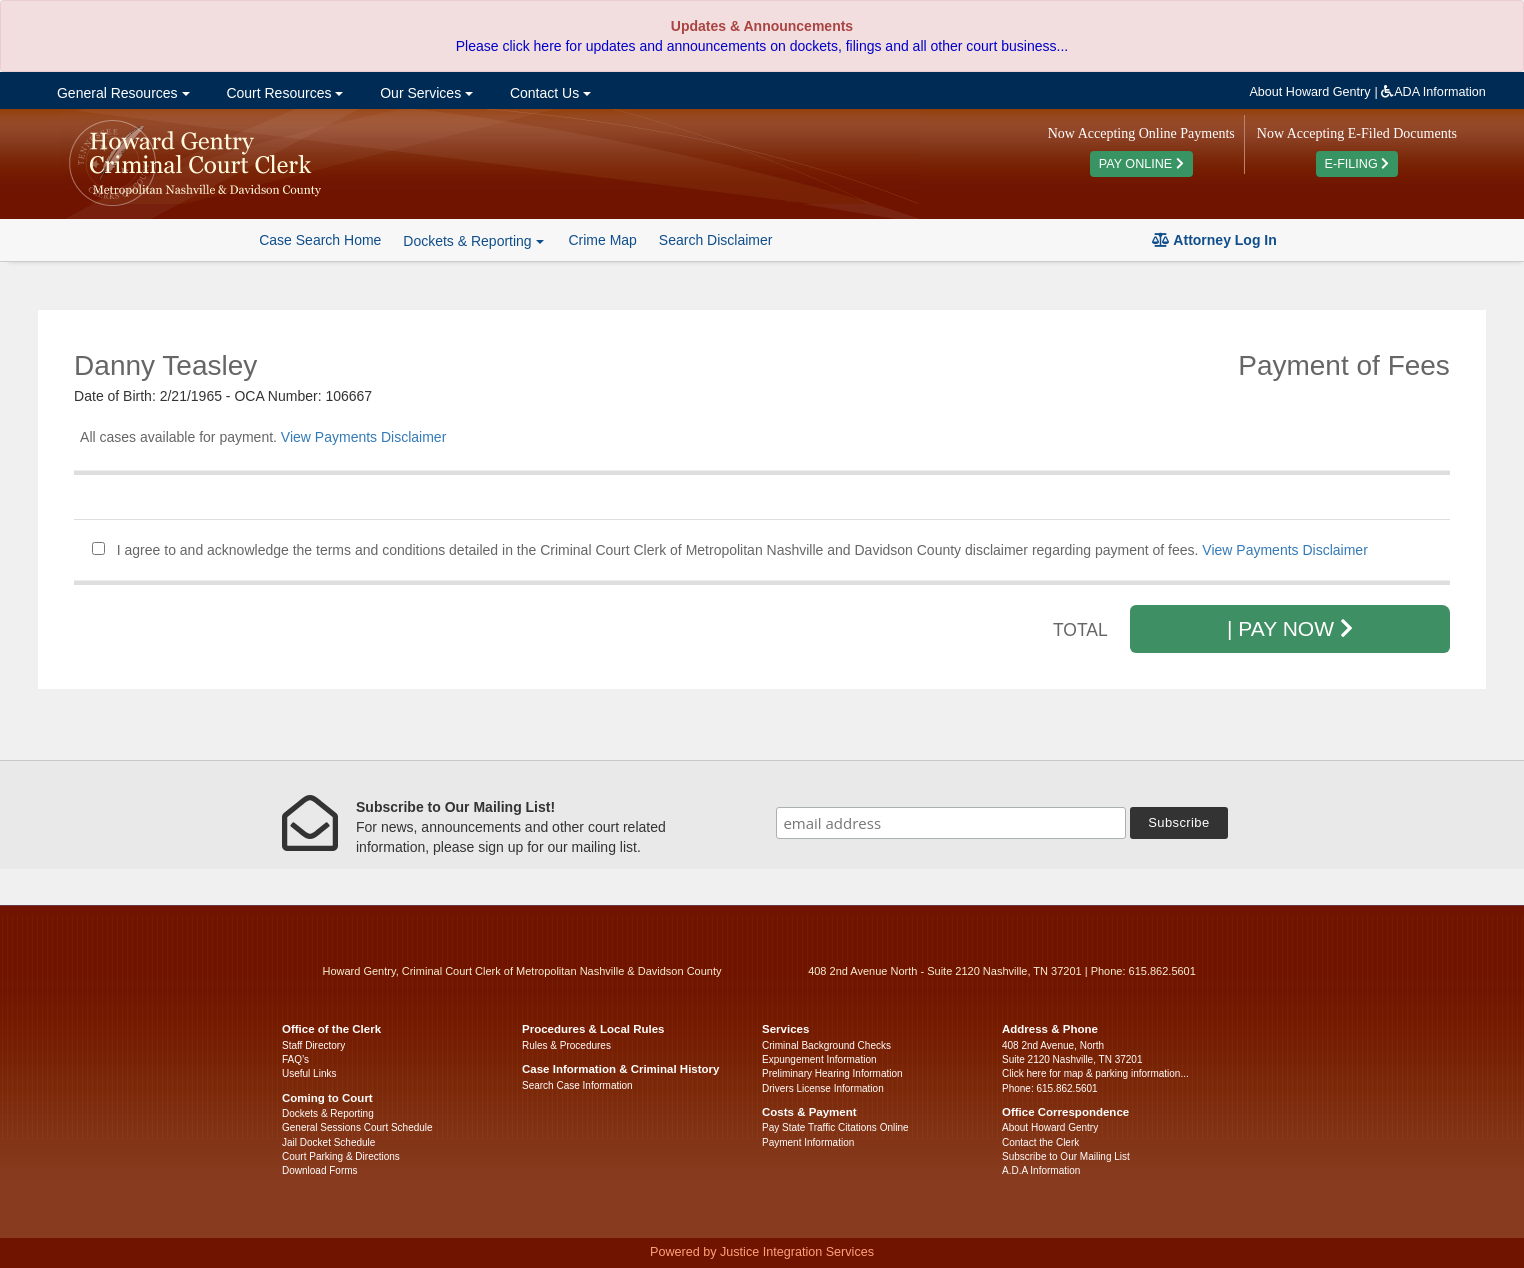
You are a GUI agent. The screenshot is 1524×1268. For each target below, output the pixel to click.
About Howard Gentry (1309, 92)
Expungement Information (819, 1059)
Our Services (424, 93)
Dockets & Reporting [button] (473, 241)
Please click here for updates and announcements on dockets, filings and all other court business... (762, 46)
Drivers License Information (823, 1088)
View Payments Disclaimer (363, 437)
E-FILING (1357, 164)
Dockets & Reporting (328, 1113)
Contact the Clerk (1040, 1142)
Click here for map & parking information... (1095, 1073)
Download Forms (320, 1170)
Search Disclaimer (716, 240)
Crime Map (602, 240)
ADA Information (1433, 92)
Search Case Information (577, 1085)
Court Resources (283, 93)
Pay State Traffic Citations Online (835, 1127)
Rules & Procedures (566, 1045)
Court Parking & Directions (341, 1156)
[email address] (951, 823)
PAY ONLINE (1141, 164)
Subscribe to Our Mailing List (1066, 1156)
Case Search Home (320, 240)
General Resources (121, 93)
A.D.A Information (1041, 1170)
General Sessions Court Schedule (357, 1127)
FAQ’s (295, 1059)
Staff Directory (313, 1045)
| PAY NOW (1290, 628)
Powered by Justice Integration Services (762, 1252)
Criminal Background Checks (826, 1045)
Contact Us (548, 93)
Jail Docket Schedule (328, 1142)
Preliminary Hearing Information (832, 1073)
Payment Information (808, 1142)
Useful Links (309, 1073)
